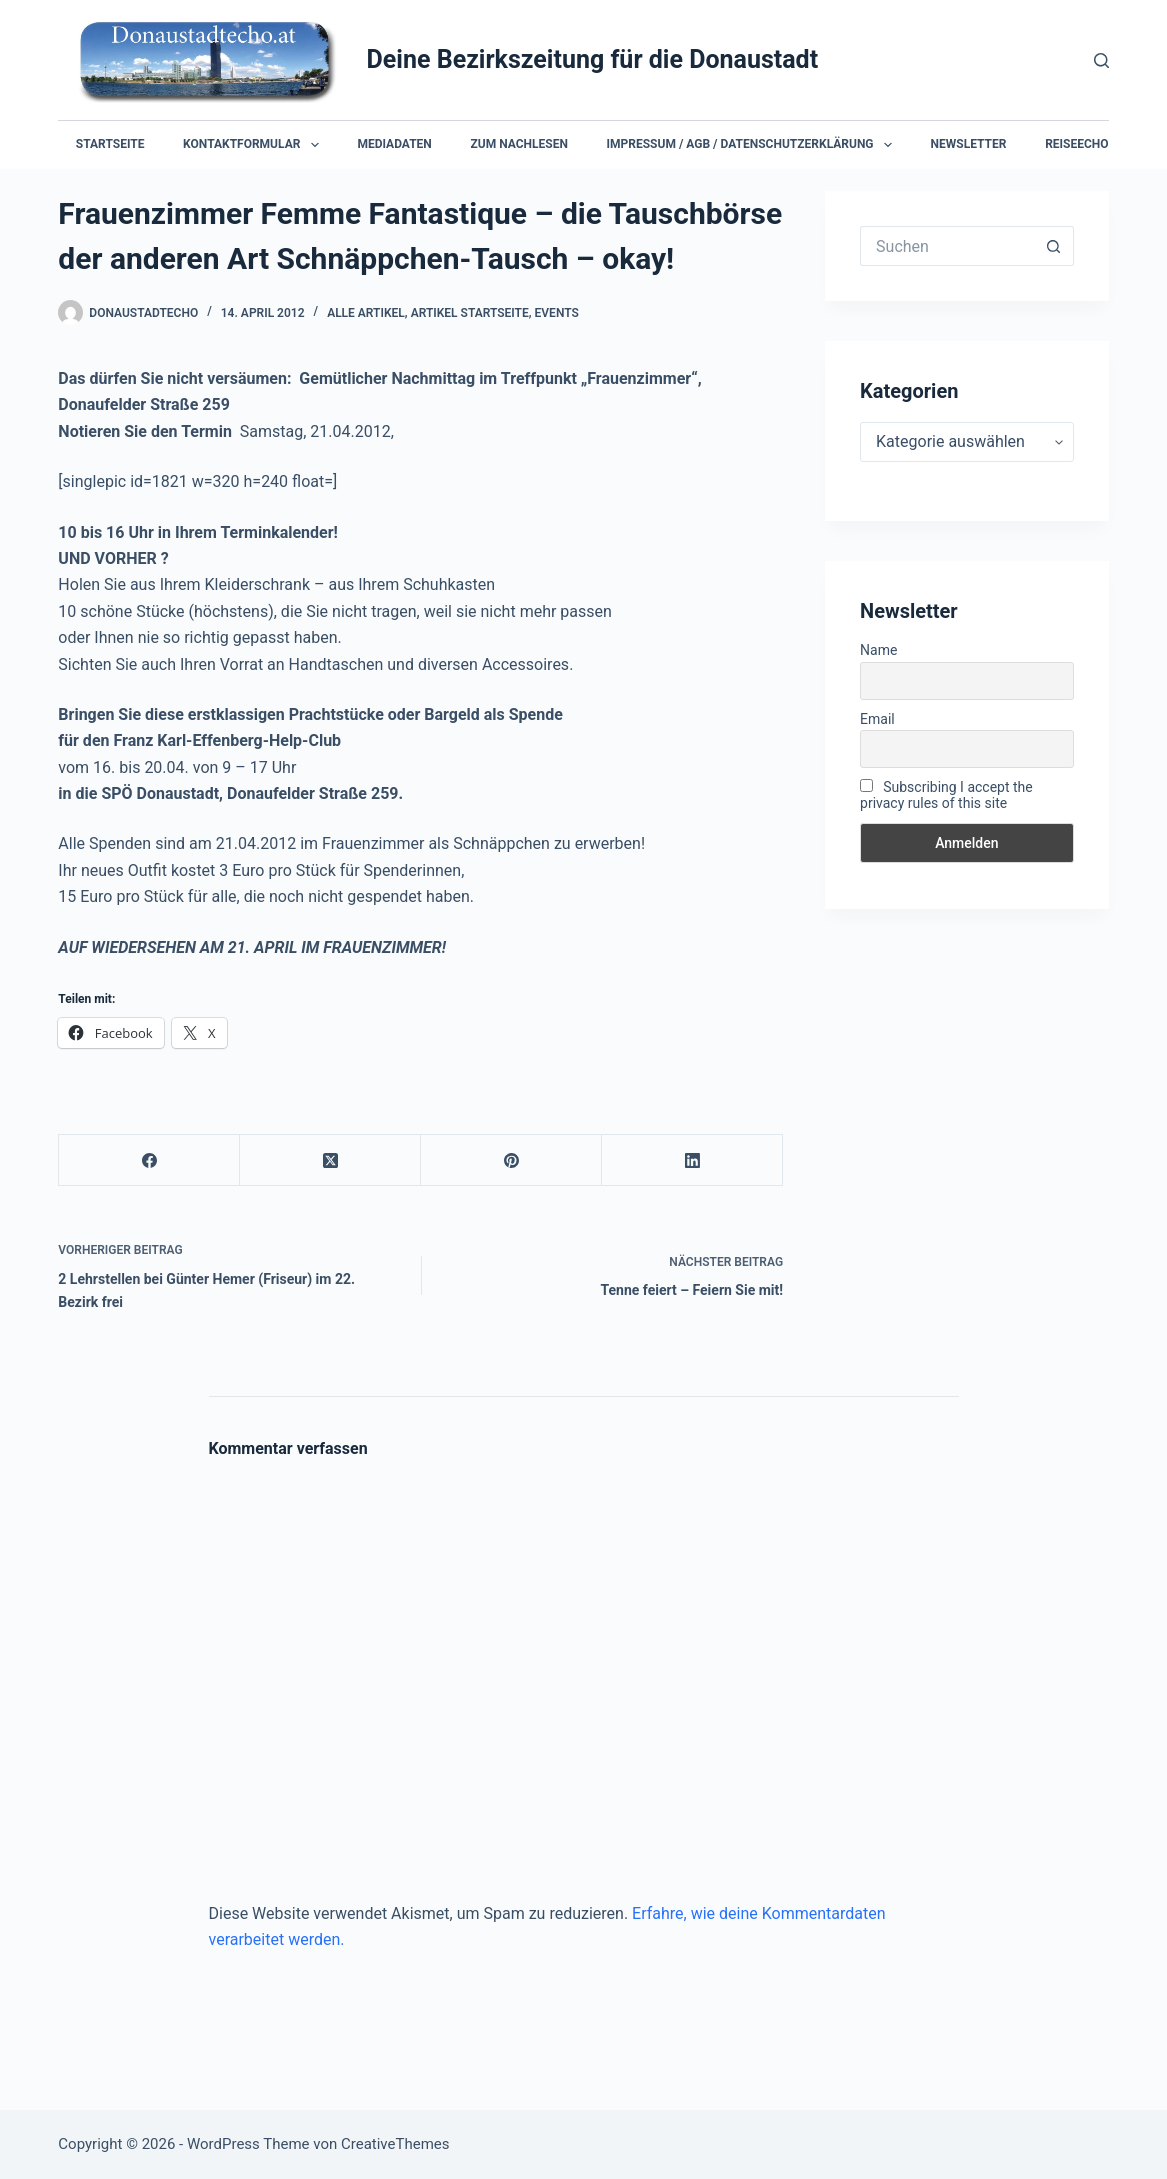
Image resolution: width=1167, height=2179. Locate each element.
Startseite (110, 144)
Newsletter (969, 144)
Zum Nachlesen (519, 144)
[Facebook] (149, 1160)
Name (878, 650)
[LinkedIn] (692, 1160)
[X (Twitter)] (330, 1160)
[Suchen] (1101, 60)
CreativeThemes (395, 2144)
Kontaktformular (254, 145)
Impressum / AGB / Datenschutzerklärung (753, 145)
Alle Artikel (366, 313)
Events (557, 313)
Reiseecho (1076, 144)
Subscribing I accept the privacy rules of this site (946, 795)
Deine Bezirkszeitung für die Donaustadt (593, 59)
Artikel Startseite (470, 313)
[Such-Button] (1054, 246)
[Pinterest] (511, 1160)
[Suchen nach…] (947, 246)
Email (877, 719)
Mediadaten (394, 144)
